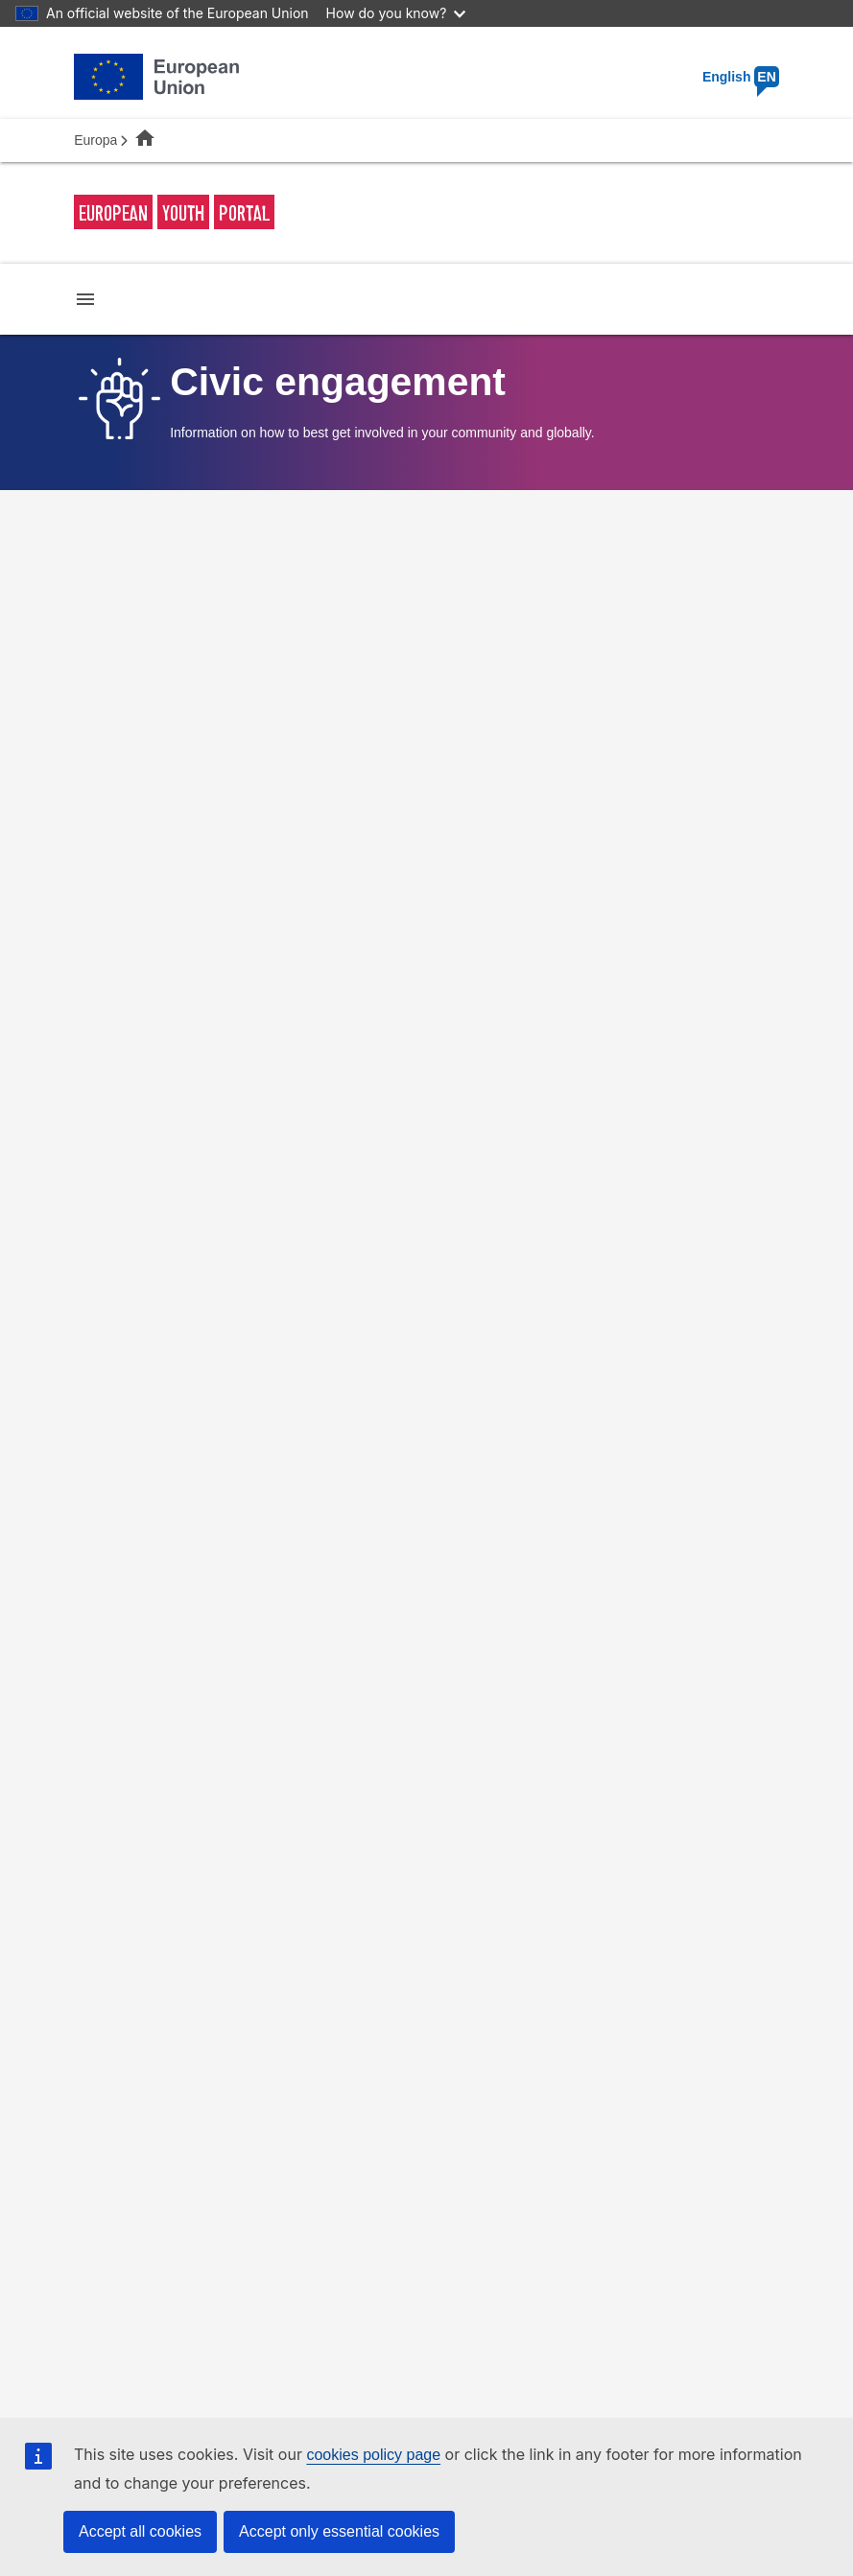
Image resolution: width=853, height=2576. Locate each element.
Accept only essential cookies (339, 2531)
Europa (95, 140)
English (740, 76)
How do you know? (396, 13)
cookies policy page (373, 2455)
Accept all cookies (140, 2531)
